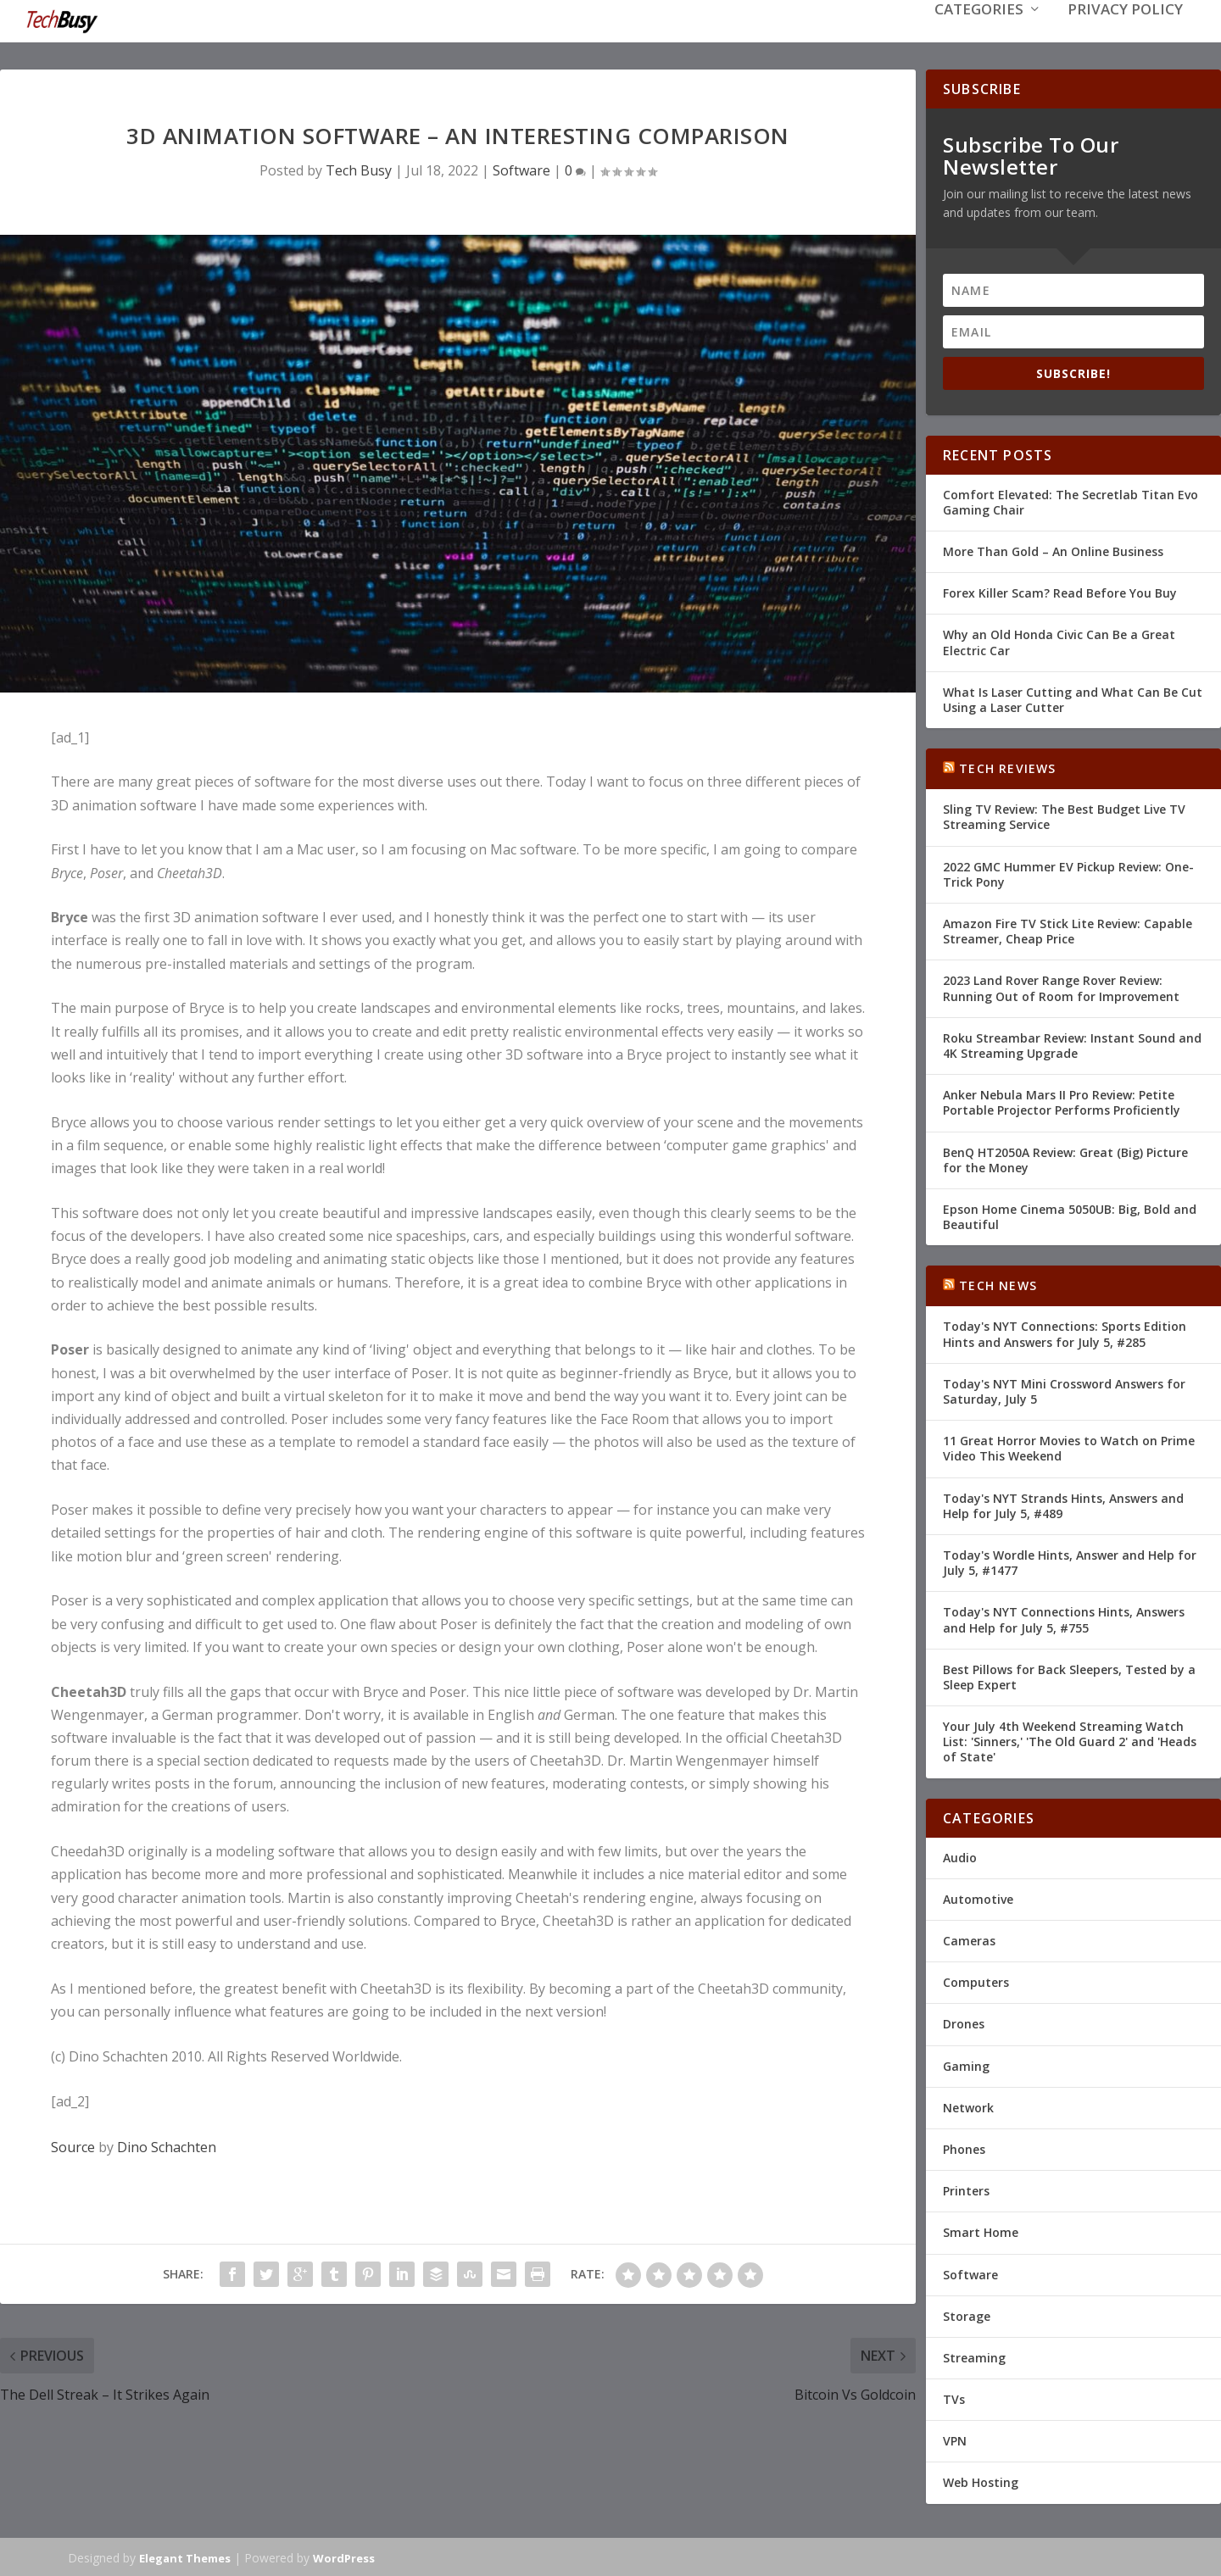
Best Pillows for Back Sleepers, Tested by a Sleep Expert (1069, 1675)
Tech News (998, 1284)
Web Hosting (980, 2481)
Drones (963, 2022)
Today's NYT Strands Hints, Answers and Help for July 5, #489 (1063, 1504)
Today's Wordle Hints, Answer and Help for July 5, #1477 (1069, 1561)
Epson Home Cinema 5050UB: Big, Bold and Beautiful (1069, 1215)
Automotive (978, 1897)
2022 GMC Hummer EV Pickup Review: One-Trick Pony (1068, 872)
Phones (964, 2147)
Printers (966, 2189)
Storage (966, 2314)
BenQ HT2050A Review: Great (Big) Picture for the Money (1065, 1157)
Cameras (969, 1939)
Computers (976, 1980)
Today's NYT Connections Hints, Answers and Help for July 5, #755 (1064, 1617)
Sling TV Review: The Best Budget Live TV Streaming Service (1064, 815)
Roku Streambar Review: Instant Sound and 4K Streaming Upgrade (1072, 1044)
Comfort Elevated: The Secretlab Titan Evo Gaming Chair (1070, 500)
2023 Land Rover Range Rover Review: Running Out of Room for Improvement (1061, 986)
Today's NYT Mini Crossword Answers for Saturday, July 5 (1064, 1389)
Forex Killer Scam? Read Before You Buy (1060, 591)
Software (521, 168)
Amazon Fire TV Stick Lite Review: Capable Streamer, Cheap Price (1067, 929)
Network (968, 2106)
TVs (954, 2398)
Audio (960, 1856)
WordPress (344, 2556)
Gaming (966, 2064)
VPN (955, 2439)
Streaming (974, 2356)
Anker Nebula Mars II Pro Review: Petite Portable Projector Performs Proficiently (1061, 1100)
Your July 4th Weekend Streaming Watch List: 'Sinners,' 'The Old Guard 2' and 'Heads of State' (1069, 1739)
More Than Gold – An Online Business (1053, 550)
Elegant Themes (185, 2556)
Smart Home (980, 2231)
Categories (978, 35)
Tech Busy (359, 168)
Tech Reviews (1007, 767)
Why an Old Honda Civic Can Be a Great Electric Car (1059, 640)
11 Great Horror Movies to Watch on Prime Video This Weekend (1069, 1446)
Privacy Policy (1125, 35)
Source (73, 2145)
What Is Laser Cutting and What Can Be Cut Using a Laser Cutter (1072, 698)
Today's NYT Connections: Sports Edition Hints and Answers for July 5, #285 (1064, 1332)
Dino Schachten (166, 2145)
